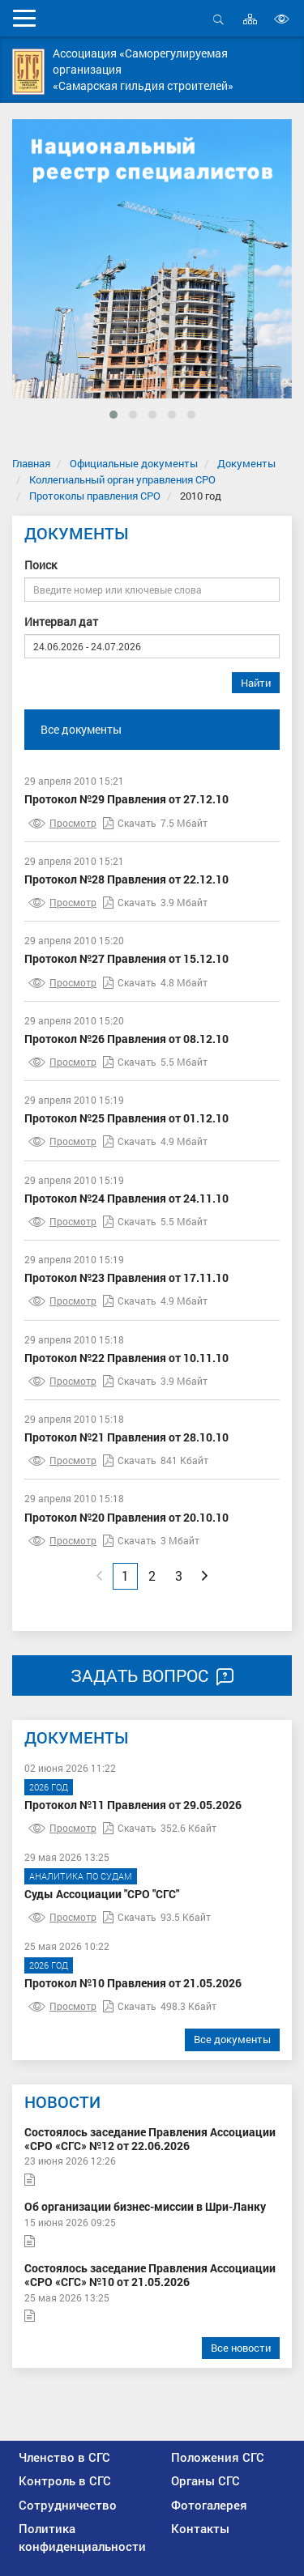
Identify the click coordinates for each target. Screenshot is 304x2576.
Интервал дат (61, 621)
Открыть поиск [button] (218, 19)
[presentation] (37, 290)
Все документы (81, 729)
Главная (31, 463)
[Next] (204, 1576)
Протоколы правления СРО (95, 495)
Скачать (129, 822)
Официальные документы (134, 463)
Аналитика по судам (80, 1876)
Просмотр (62, 822)
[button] (113, 415)
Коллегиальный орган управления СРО (122, 479)
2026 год (48, 1787)
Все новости (241, 2347)
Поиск (40, 565)
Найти (256, 682)
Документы (246, 463)
